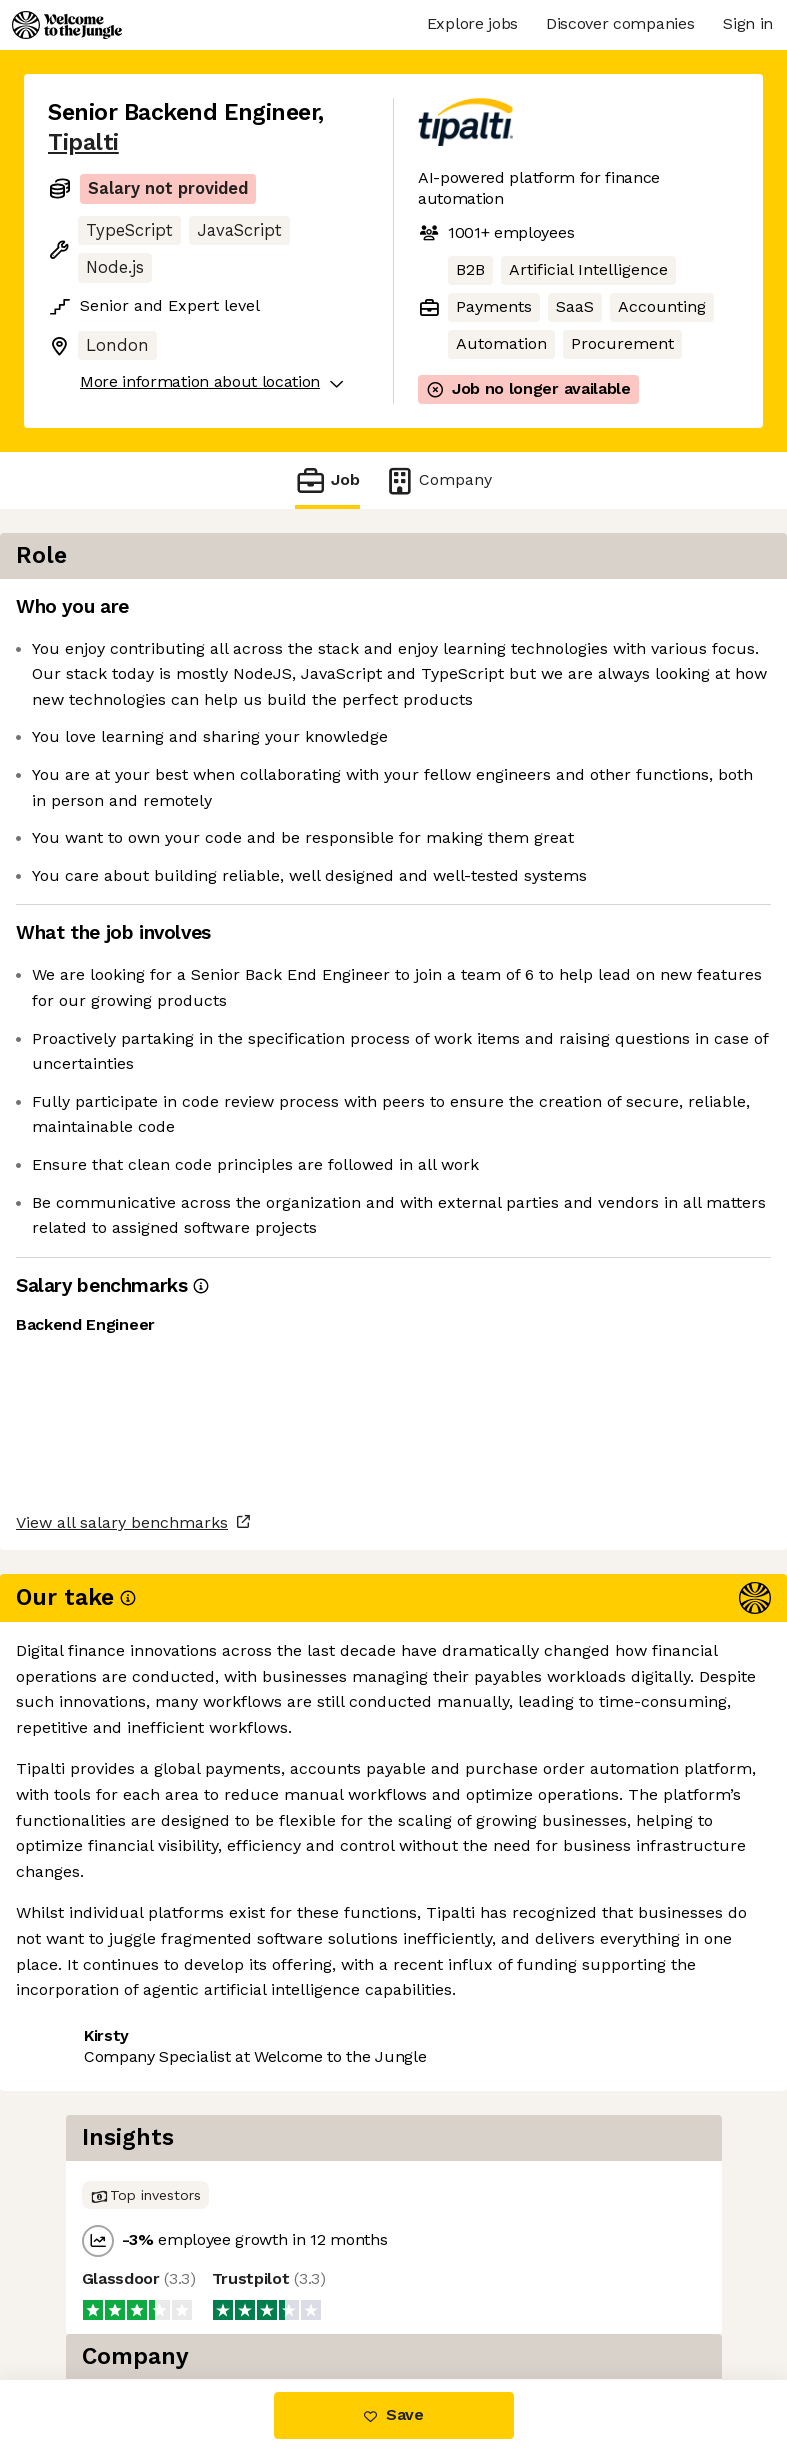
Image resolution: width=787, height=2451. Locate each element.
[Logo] (67, 25)
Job (327, 480)
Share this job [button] (103, 1983)
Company (438, 480)
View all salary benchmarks (146, 1906)
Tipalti (83, 142)
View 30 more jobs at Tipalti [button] (155, 2020)
